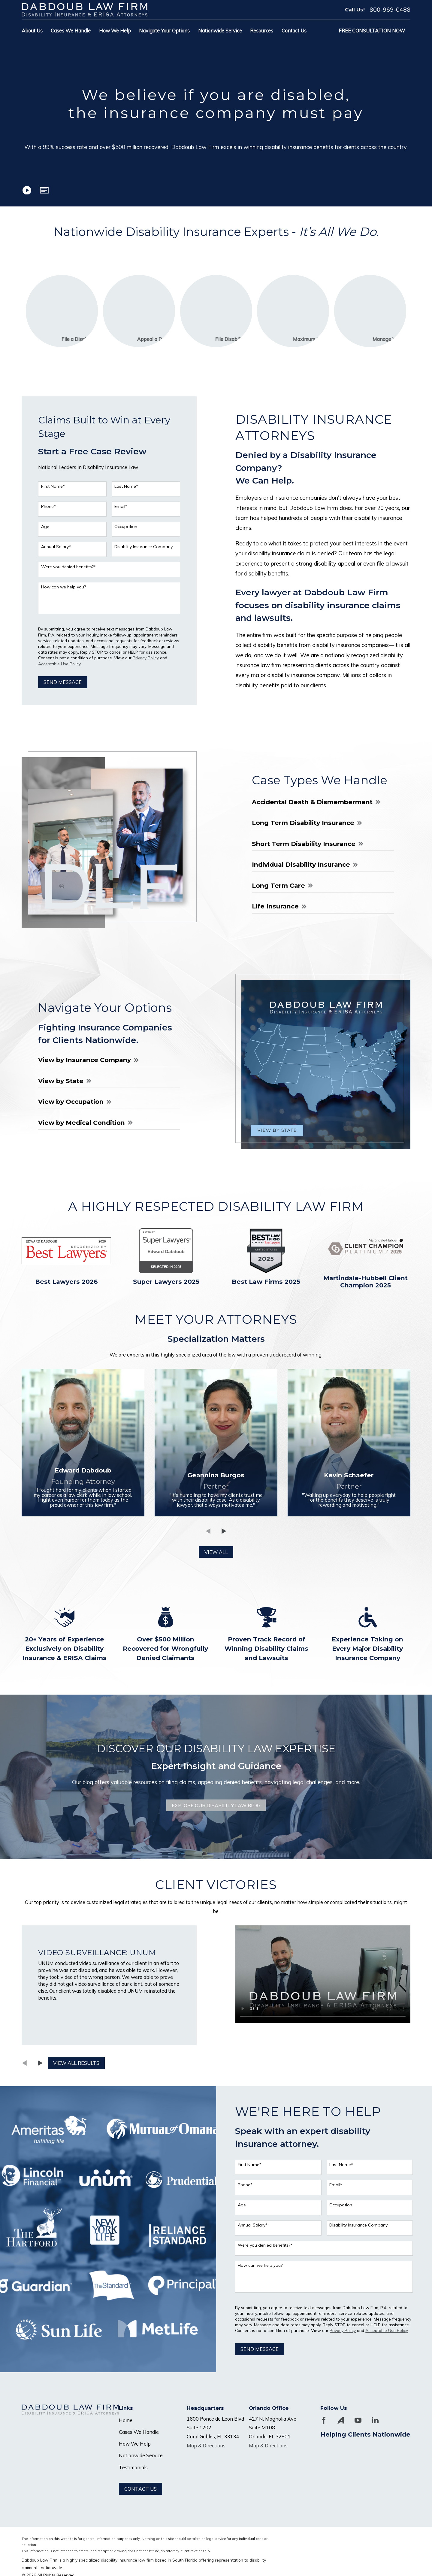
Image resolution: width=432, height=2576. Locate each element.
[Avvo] (340, 2420)
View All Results (73, 2063)
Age (42, 526)
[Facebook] (323, 2420)
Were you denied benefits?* (65, 566)
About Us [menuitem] (32, 30)
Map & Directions (206, 2445)
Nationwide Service (141, 2455)
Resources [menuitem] (261, 30)
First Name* (50, 486)
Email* (117, 506)
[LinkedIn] (375, 2420)
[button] (44, 190)
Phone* (45, 506)
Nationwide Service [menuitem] (220, 30)
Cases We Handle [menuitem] (71, 30)
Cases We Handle (139, 2432)
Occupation (122, 526)
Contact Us (140, 2489)
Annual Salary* (53, 546)
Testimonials (133, 2467)
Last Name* (123, 486)
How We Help (135, 2443)
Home (125, 2420)
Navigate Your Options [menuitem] (164, 30)
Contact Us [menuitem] (294, 30)
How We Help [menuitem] (115, 30)
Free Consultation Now (372, 30)
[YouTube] (358, 2420)
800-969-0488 (390, 10)
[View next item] (37, 2063)
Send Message (60, 682)
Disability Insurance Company (140, 546)
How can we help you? (60, 587)
